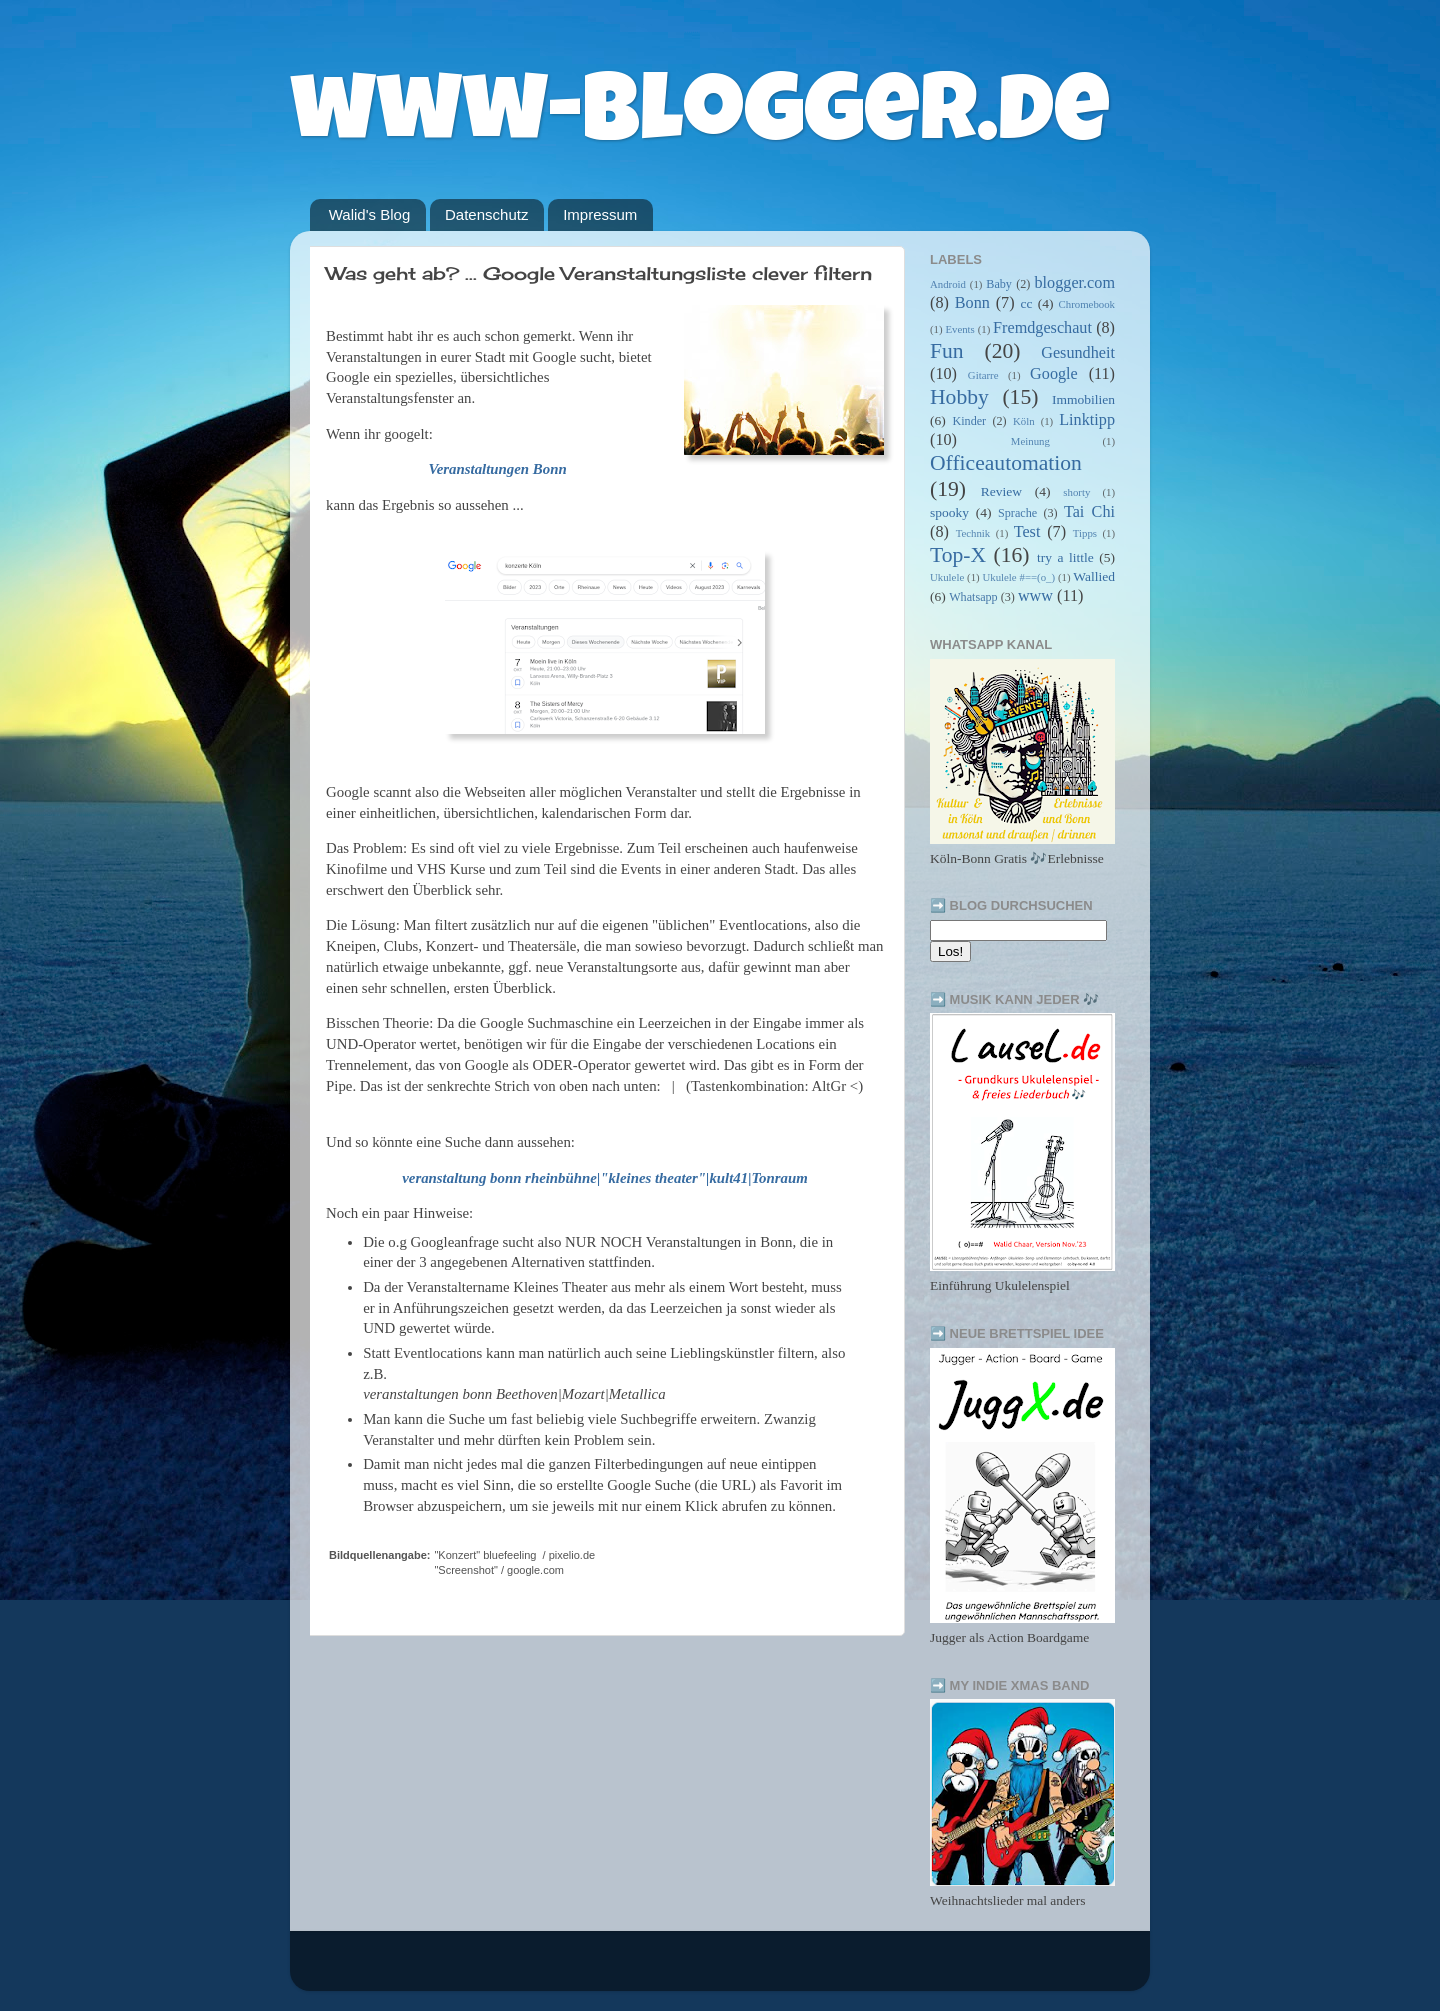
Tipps (1085, 533)
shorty (1076, 492)
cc (1026, 303)
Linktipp (1087, 420)
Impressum (600, 214)
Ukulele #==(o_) (1018, 577)
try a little (1065, 557)
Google (1054, 374)
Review (1001, 491)
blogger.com (1075, 283)
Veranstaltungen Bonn (497, 469)
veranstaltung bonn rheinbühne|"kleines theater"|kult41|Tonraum (605, 1178)
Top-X (958, 555)
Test (1027, 532)
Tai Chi (1089, 512)
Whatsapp (973, 597)
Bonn (972, 303)
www (1035, 596)
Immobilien (1083, 399)
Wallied (1094, 576)
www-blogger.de (700, 119)
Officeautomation (1006, 463)
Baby (999, 284)
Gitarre (983, 375)
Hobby (959, 397)
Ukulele (947, 577)
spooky (949, 512)
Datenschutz (486, 214)
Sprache (1017, 513)
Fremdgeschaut (1042, 328)
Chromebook (1087, 304)
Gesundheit (1078, 353)
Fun (947, 351)
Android (948, 284)
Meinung (1030, 441)
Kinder (969, 421)
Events (959, 329)
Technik (973, 533)
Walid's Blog (370, 214)
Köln (1024, 421)
